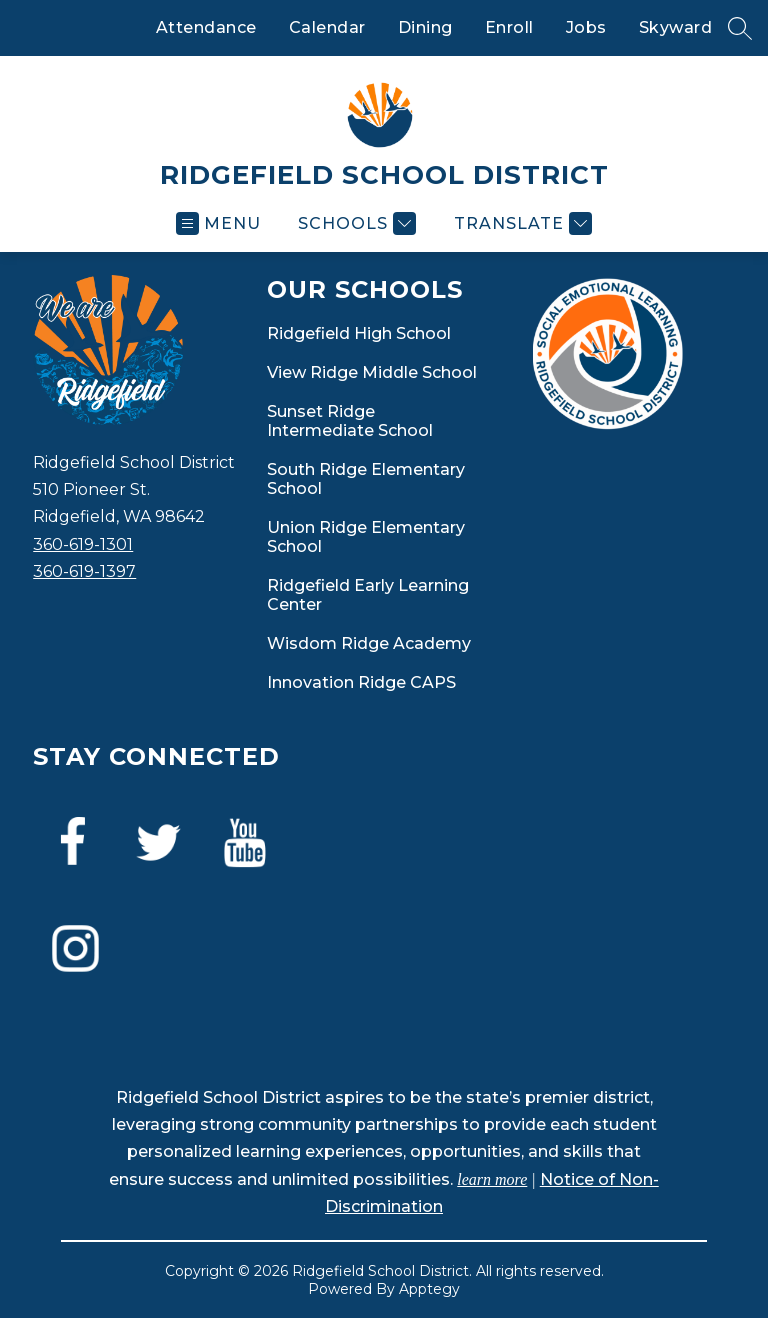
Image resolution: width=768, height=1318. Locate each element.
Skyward (676, 27)
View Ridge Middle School (372, 372)
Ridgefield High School (359, 333)
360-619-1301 (83, 544)
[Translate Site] (520, 223)
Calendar (327, 27)
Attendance (206, 27)
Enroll (509, 27)
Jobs (586, 27)
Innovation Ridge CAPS (361, 682)
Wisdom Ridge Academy (369, 643)
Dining (425, 27)
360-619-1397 (84, 571)
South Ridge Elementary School (366, 479)
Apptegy (429, 1289)
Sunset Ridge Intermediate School (350, 421)
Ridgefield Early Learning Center (368, 595)
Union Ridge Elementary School (366, 537)
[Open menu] (218, 223)
